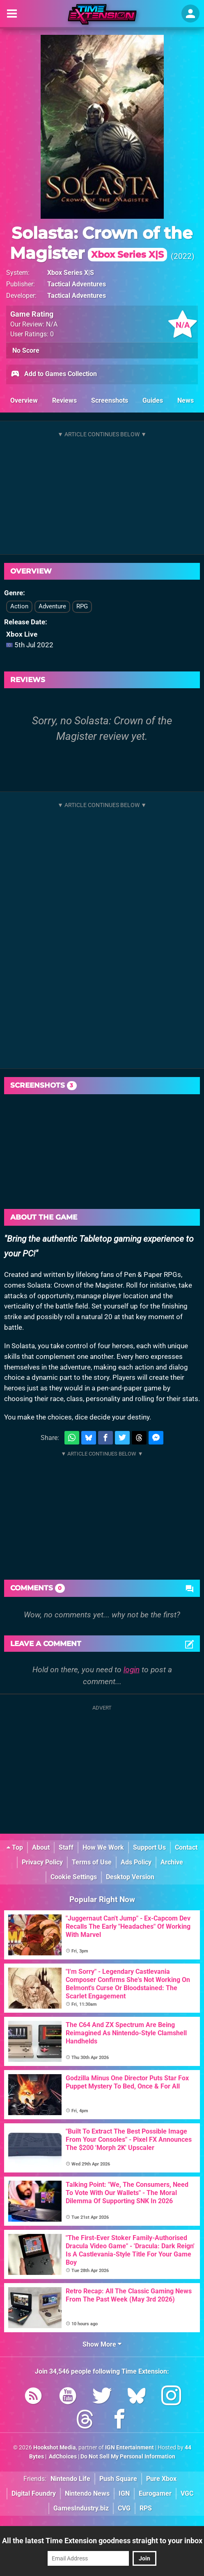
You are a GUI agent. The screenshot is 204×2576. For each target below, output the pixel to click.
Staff (66, 1847)
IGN (124, 2493)
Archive (171, 1862)
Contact (186, 1847)
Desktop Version (130, 1877)
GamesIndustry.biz (81, 2508)
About (41, 1847)
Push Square (118, 2479)
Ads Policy (136, 1862)
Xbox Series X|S (70, 273)
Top (15, 1847)
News (185, 400)
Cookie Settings (73, 1877)
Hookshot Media (54, 2447)
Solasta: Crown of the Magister (101, 243)
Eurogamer (155, 2493)
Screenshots (109, 400)
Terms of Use (92, 1862)
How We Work (103, 1847)
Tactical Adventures (76, 284)
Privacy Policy (42, 1862)
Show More (102, 2344)
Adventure (52, 606)
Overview (24, 400)
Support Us (149, 1847)
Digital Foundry (33, 2493)
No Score (25, 350)
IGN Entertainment (129, 2447)
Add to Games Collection (53, 374)
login (132, 1669)
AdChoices (62, 2456)
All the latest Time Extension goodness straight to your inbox (102, 2540)
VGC (187, 2493)
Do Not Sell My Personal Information (127, 2456)
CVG (124, 2508)
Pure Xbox (161, 2479)
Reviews (64, 400)
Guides (152, 400)
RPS (146, 2508)
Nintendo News (87, 2493)
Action (19, 606)
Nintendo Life (70, 2479)
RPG (82, 606)
